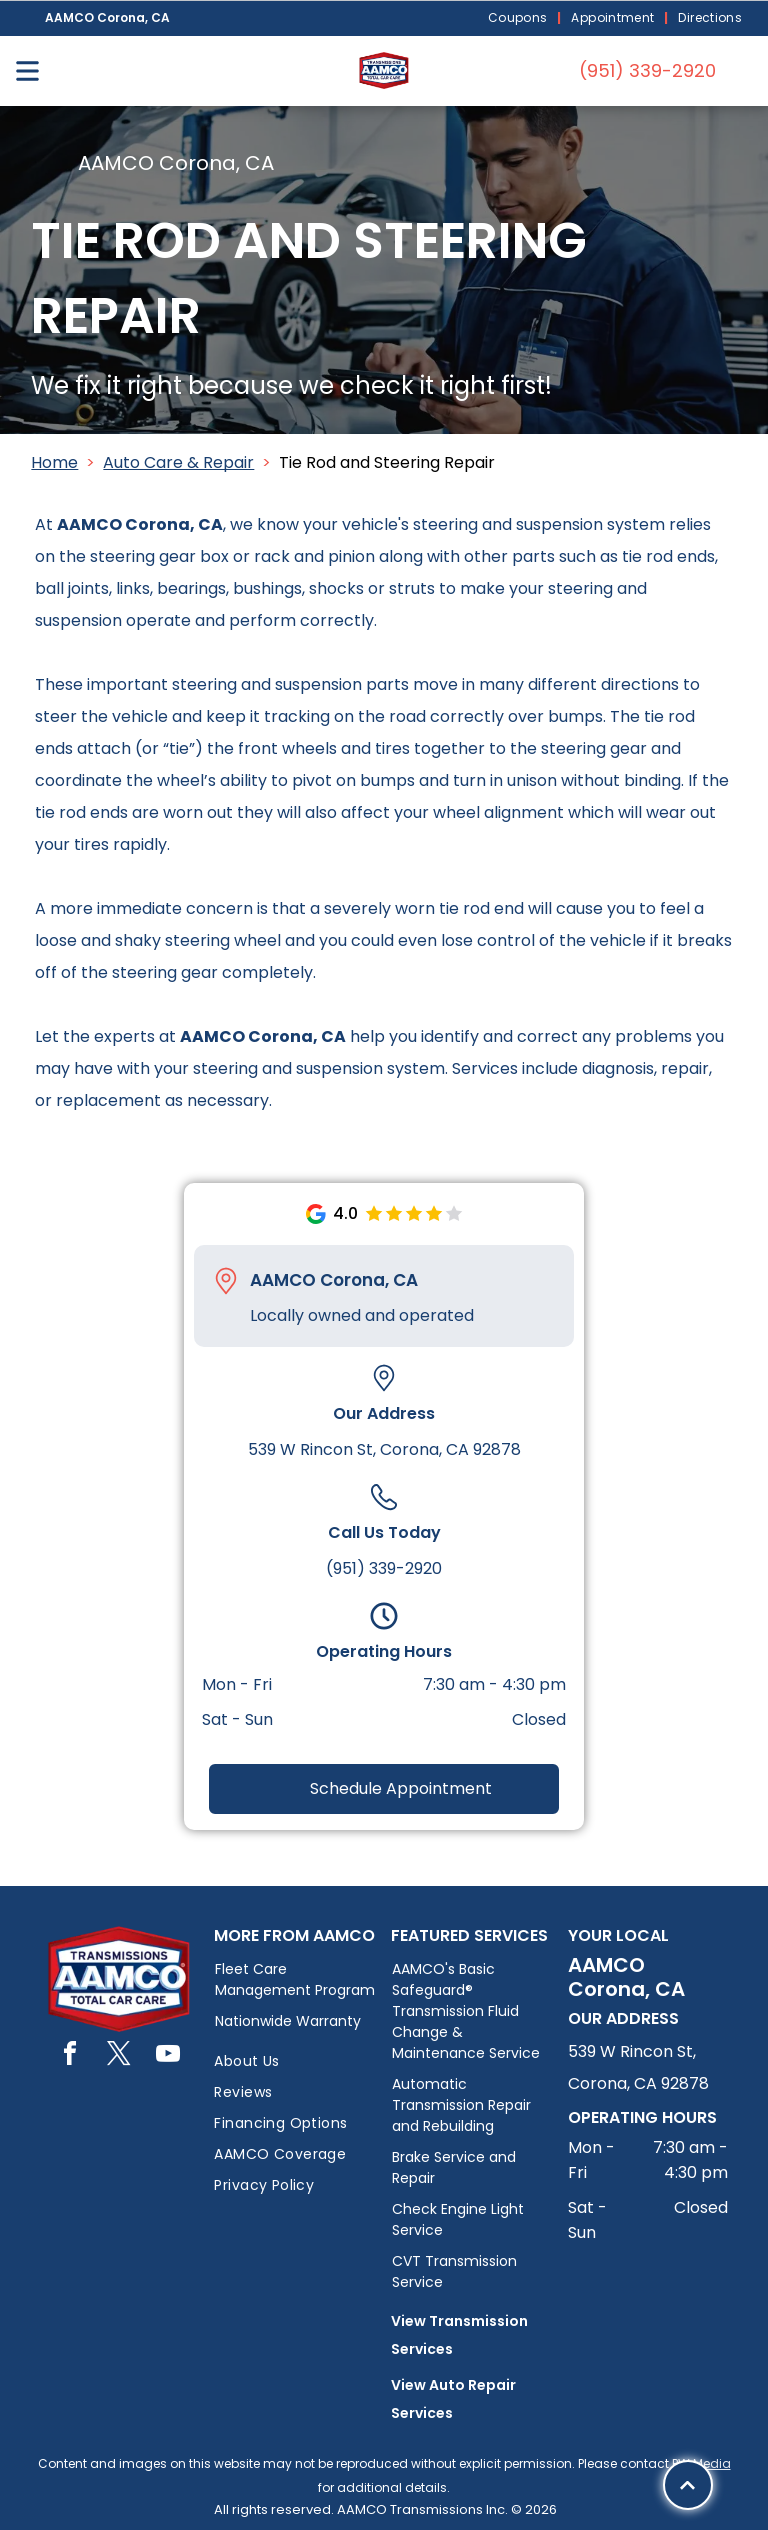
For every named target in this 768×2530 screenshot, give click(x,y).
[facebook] (70, 2056)
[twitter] (119, 2056)
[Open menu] (27, 71)
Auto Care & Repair (178, 462)
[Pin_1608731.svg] (226, 1281)
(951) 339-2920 (384, 1568)
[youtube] (168, 2056)
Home (54, 462)
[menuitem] (520, 18)
